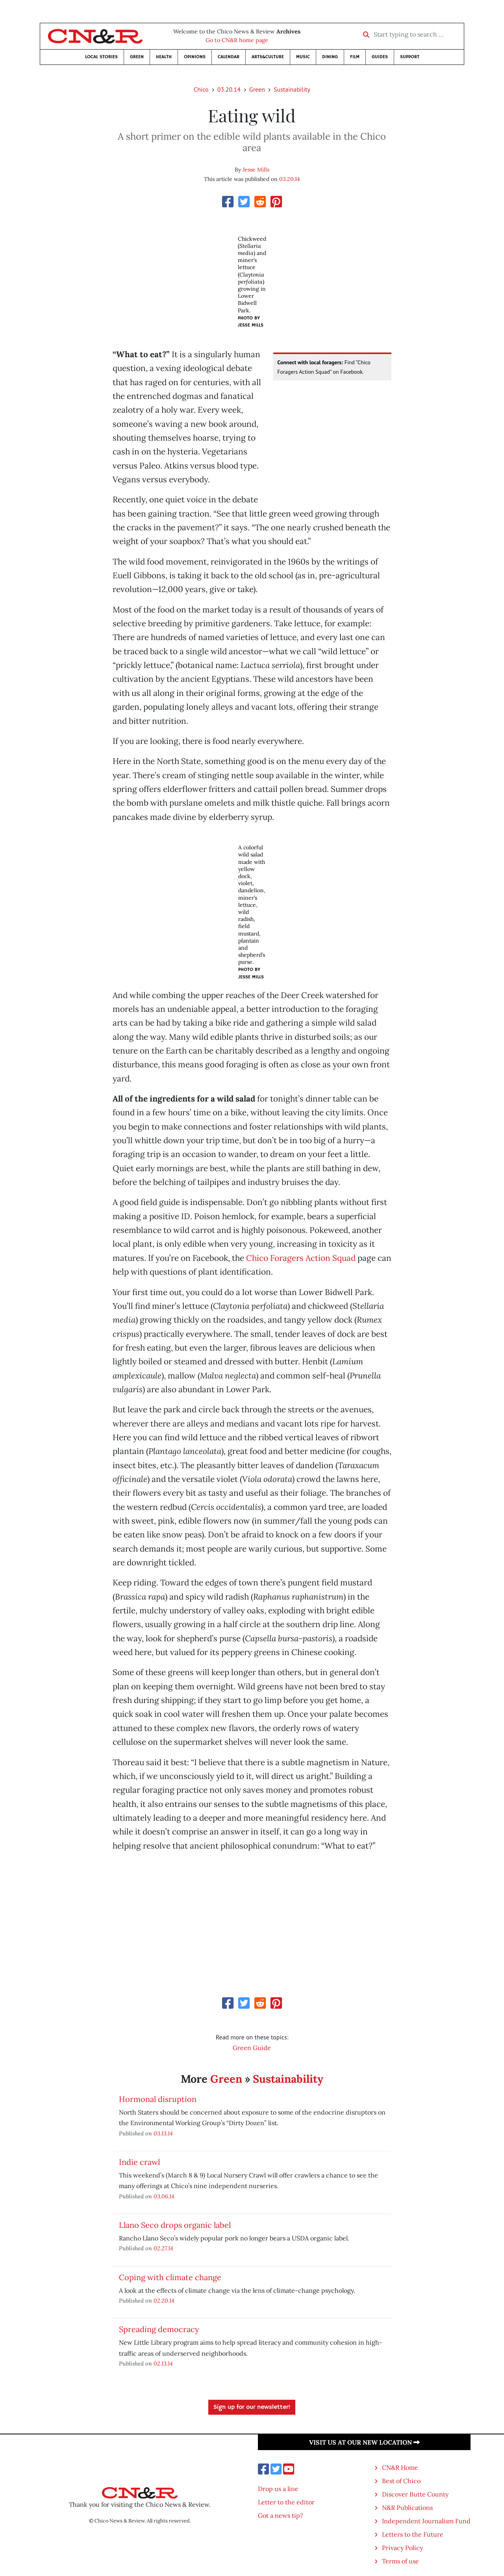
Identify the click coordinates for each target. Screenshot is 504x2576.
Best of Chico (401, 2481)
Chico (201, 89)
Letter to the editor (286, 2502)
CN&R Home (400, 2467)
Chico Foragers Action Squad (301, 1258)
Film (354, 57)
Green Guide (252, 2048)
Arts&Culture (268, 57)
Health (164, 57)
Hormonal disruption (157, 2099)
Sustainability (292, 89)
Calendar (228, 57)
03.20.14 (229, 89)
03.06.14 (164, 2196)
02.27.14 (163, 2248)
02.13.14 (163, 2363)
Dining (330, 57)
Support (409, 57)
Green (137, 57)
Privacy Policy (402, 2548)
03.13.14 (163, 2133)
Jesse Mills (256, 169)
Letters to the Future (412, 2534)
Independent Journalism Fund (426, 2521)
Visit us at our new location (364, 2442)
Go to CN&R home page (237, 40)
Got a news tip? (280, 2515)
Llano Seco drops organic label (175, 2225)
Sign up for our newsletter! (251, 2407)
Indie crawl (139, 2162)
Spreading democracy (159, 2329)
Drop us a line (278, 2489)
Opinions (195, 57)
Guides (380, 57)
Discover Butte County (415, 2494)
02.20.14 (164, 2300)
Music (303, 57)
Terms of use (400, 2561)
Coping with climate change (170, 2277)
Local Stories (101, 57)
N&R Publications (407, 2507)
